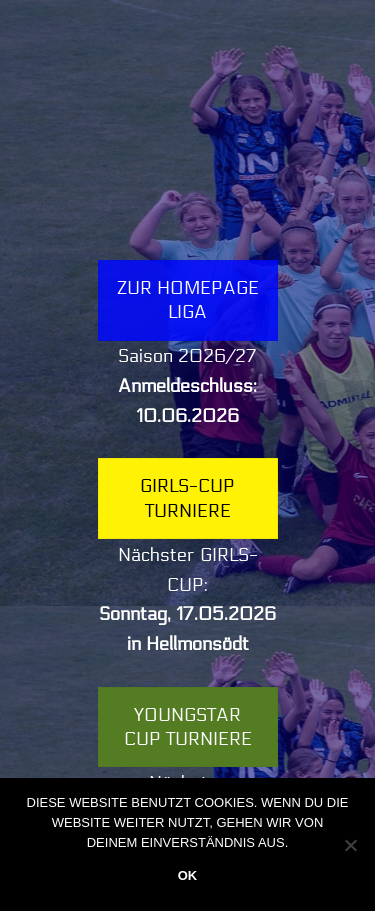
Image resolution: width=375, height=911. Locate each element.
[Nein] (350, 845)
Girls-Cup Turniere (187, 498)
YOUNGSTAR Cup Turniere (188, 727)
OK (188, 875)
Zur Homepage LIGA (188, 300)
